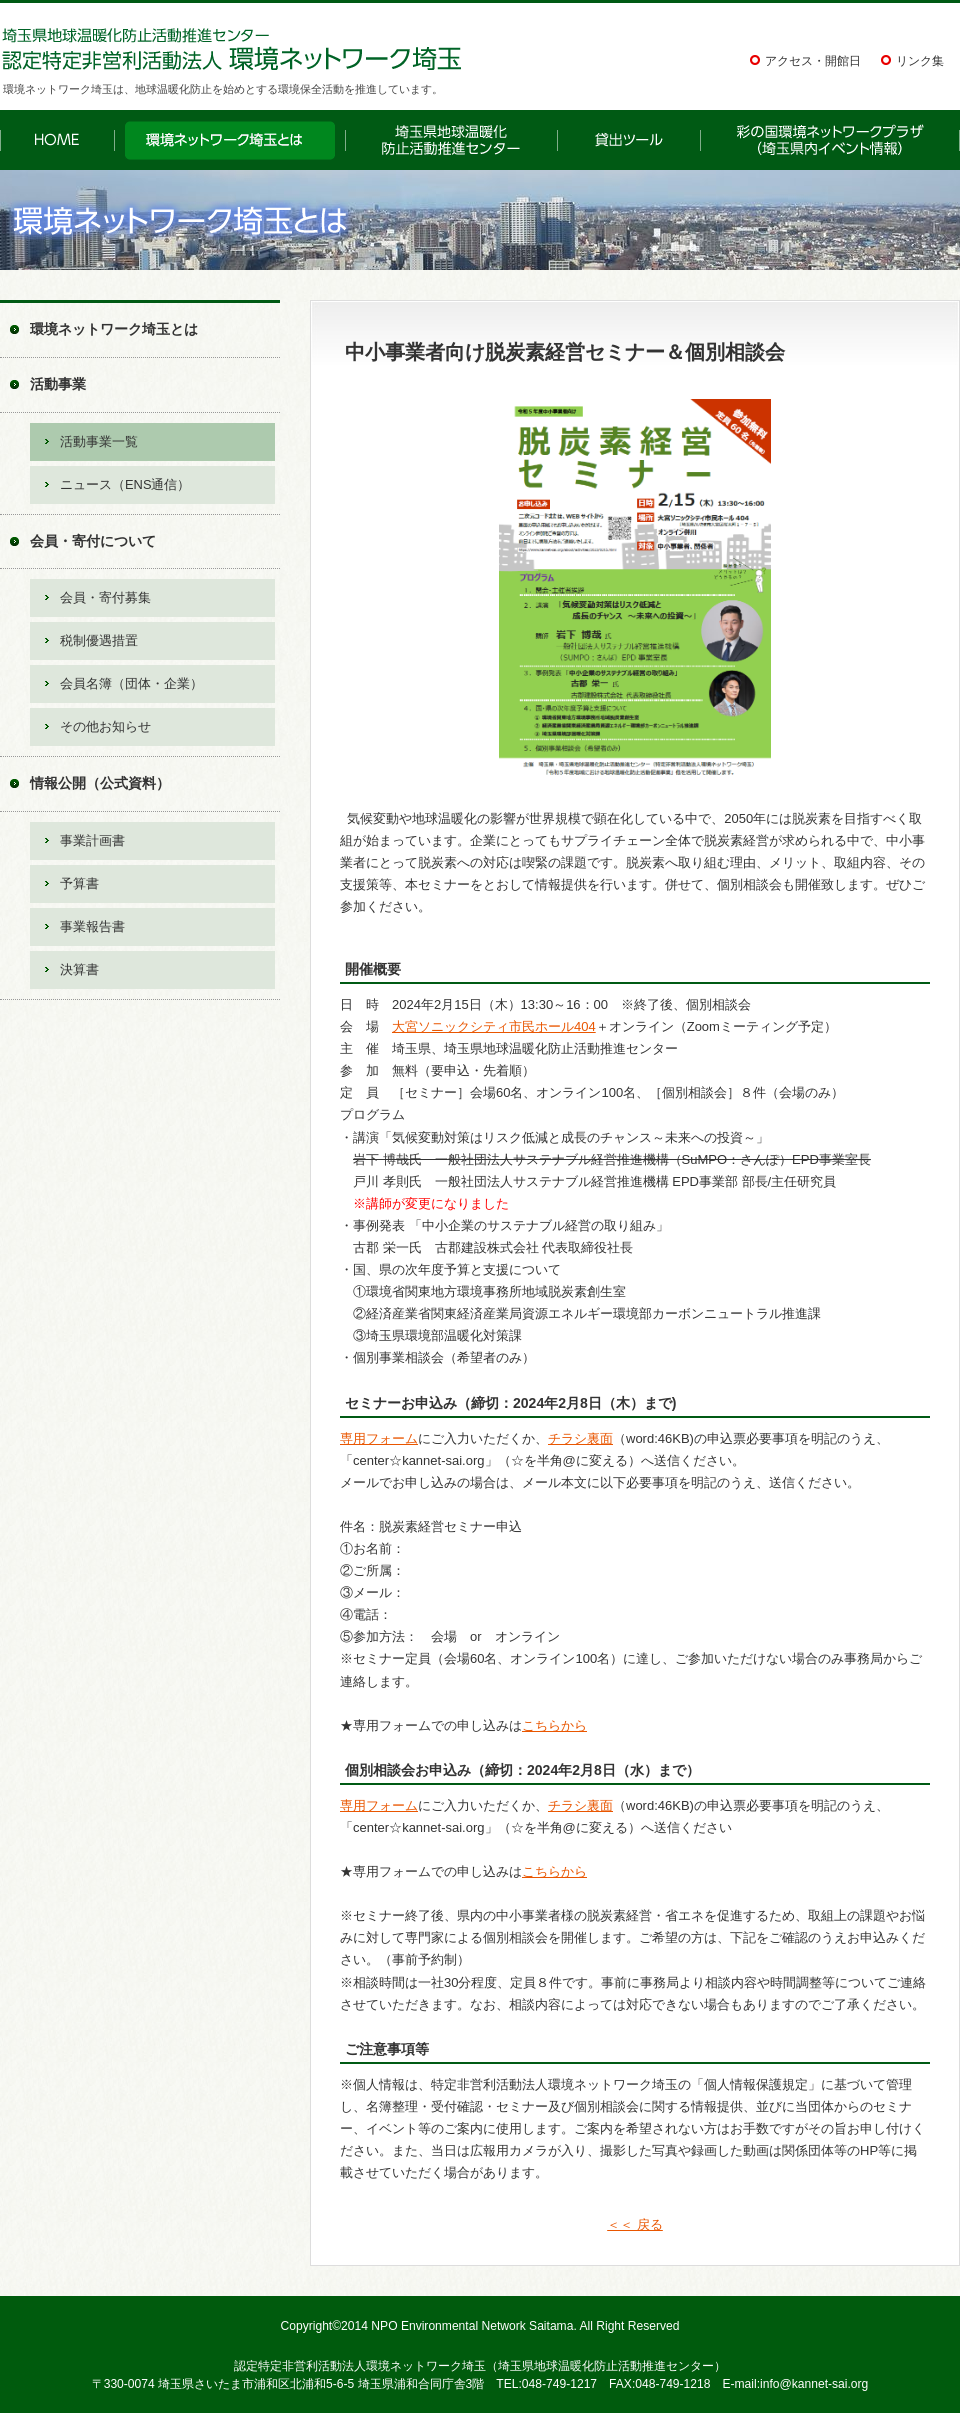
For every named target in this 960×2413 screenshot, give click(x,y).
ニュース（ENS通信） (125, 484)
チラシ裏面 (580, 1438)
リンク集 (920, 61)
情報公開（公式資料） (100, 783)
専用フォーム (379, 1438)
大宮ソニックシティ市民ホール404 (494, 1026)
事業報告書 (92, 926)
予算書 (79, 883)
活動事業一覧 (99, 441)
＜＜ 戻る (635, 2224)
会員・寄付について (93, 541)
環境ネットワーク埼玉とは (114, 329)
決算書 (79, 969)
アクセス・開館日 (813, 61)
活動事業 (58, 384)
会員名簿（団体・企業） (131, 683)
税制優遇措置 (99, 640)
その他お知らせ (105, 726)
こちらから (554, 1725)
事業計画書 (92, 840)
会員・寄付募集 (105, 597)
